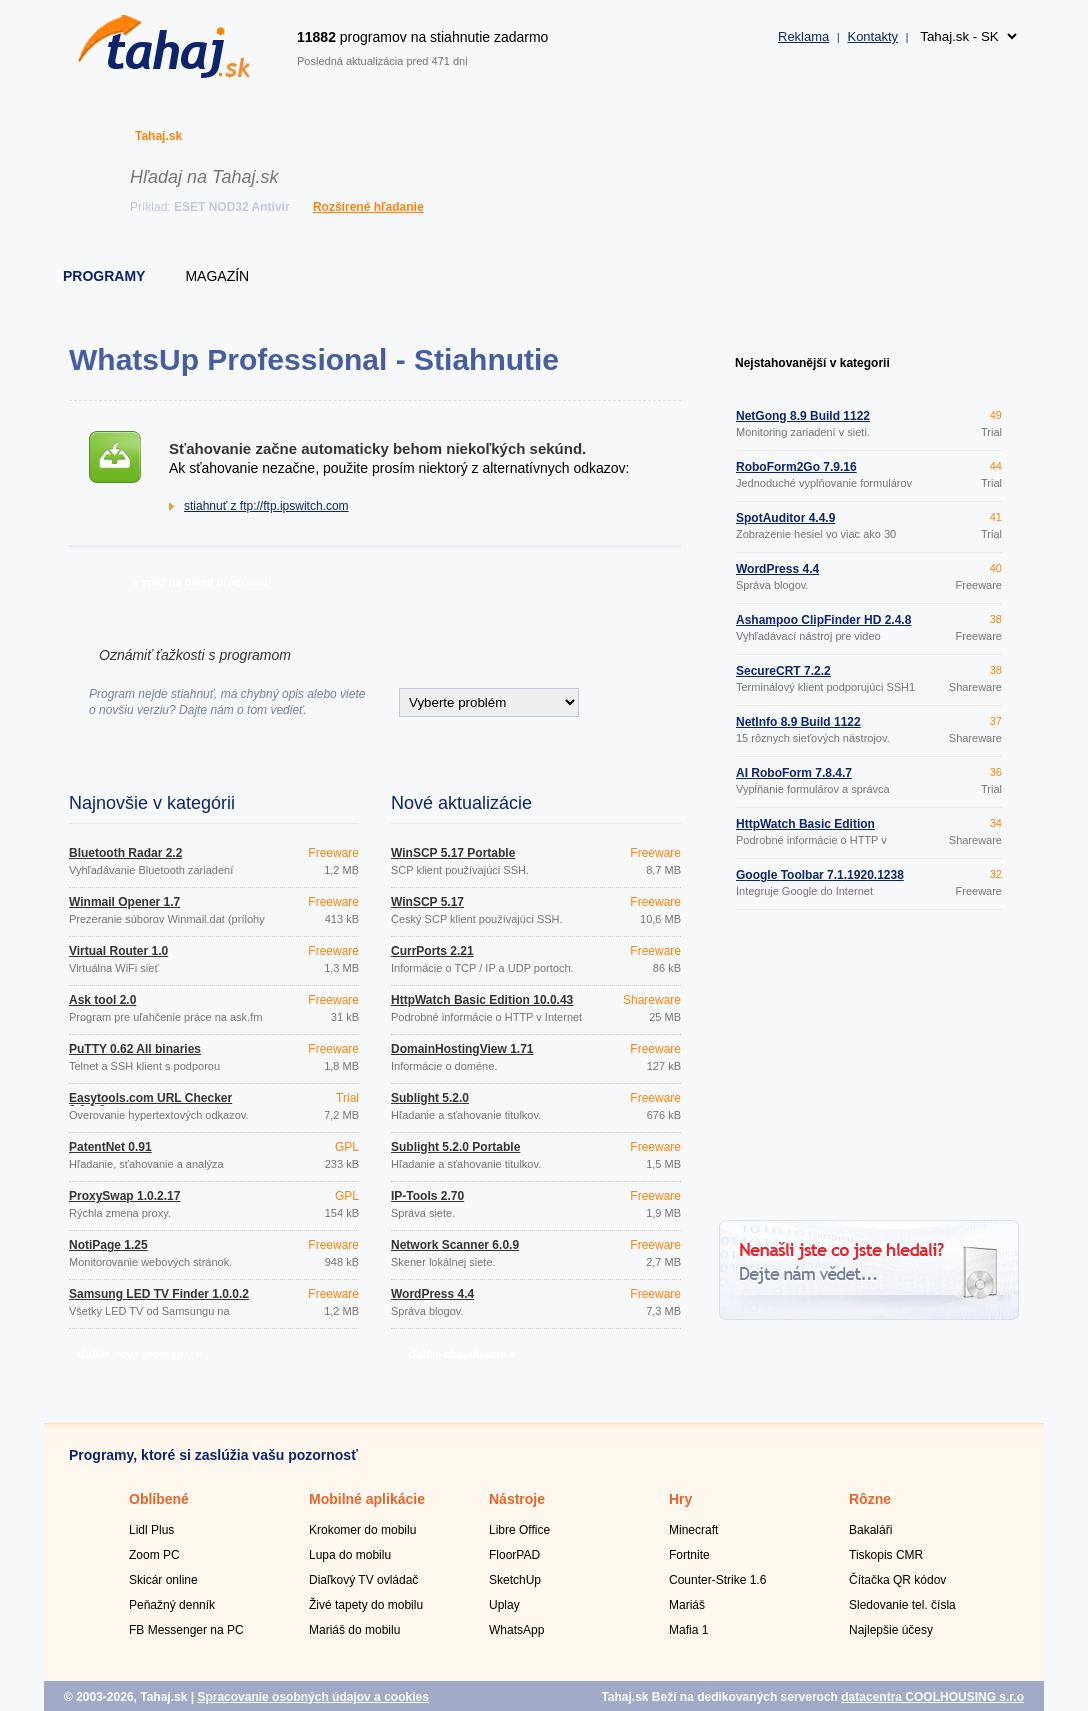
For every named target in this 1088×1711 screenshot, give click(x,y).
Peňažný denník (172, 1605)
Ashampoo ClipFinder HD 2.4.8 (823, 620)
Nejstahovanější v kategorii (812, 363)
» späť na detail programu (199, 582)
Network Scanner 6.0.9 (455, 1245)
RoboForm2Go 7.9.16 (796, 467)
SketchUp (515, 1580)
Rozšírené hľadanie (368, 207)
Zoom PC (154, 1555)
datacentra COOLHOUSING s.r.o (932, 1697)
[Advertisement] (869, 1068)
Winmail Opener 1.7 (124, 902)
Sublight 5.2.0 (430, 1098)
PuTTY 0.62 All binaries (135, 1049)
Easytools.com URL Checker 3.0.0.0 (150, 1104)
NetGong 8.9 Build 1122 (803, 416)
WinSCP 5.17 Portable (453, 853)
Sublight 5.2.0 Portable (455, 1147)
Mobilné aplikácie (367, 1499)
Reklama (803, 36)
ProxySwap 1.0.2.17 (124, 1196)
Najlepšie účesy (891, 1630)
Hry (680, 1499)
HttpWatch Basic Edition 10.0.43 (482, 1000)
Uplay (504, 1605)
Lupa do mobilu (350, 1555)
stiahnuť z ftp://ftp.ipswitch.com (266, 506)
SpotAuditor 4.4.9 (785, 518)
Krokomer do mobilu (362, 1530)
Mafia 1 (688, 1630)
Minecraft (693, 1530)
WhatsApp (516, 1630)
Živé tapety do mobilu (366, 1605)
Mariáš (687, 1605)
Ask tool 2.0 (102, 1000)
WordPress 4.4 (432, 1294)
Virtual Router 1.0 (118, 951)
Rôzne (870, 1499)
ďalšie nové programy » (140, 1354)
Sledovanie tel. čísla (902, 1605)
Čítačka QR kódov (897, 1580)
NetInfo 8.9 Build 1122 (798, 722)
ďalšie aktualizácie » (462, 1354)
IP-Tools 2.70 (427, 1196)
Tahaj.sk (158, 136)
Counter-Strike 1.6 (717, 1580)
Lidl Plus (151, 1530)
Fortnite (689, 1555)
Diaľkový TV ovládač (363, 1580)
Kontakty (872, 36)
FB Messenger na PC (186, 1630)
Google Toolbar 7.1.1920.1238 (820, 875)
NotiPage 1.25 (108, 1245)
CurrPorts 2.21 (432, 951)
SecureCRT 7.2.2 (783, 671)
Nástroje (517, 1499)
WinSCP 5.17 (427, 902)
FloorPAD (514, 1555)
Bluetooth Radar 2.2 (125, 853)
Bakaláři (870, 1530)
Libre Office (519, 1530)
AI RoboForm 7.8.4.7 (794, 773)
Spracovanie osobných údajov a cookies (312, 1697)
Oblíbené (159, 1499)
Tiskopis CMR (886, 1555)
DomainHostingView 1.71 (462, 1049)
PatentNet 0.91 (110, 1147)
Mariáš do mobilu (354, 1630)
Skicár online (163, 1580)
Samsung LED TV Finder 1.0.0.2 (159, 1294)
